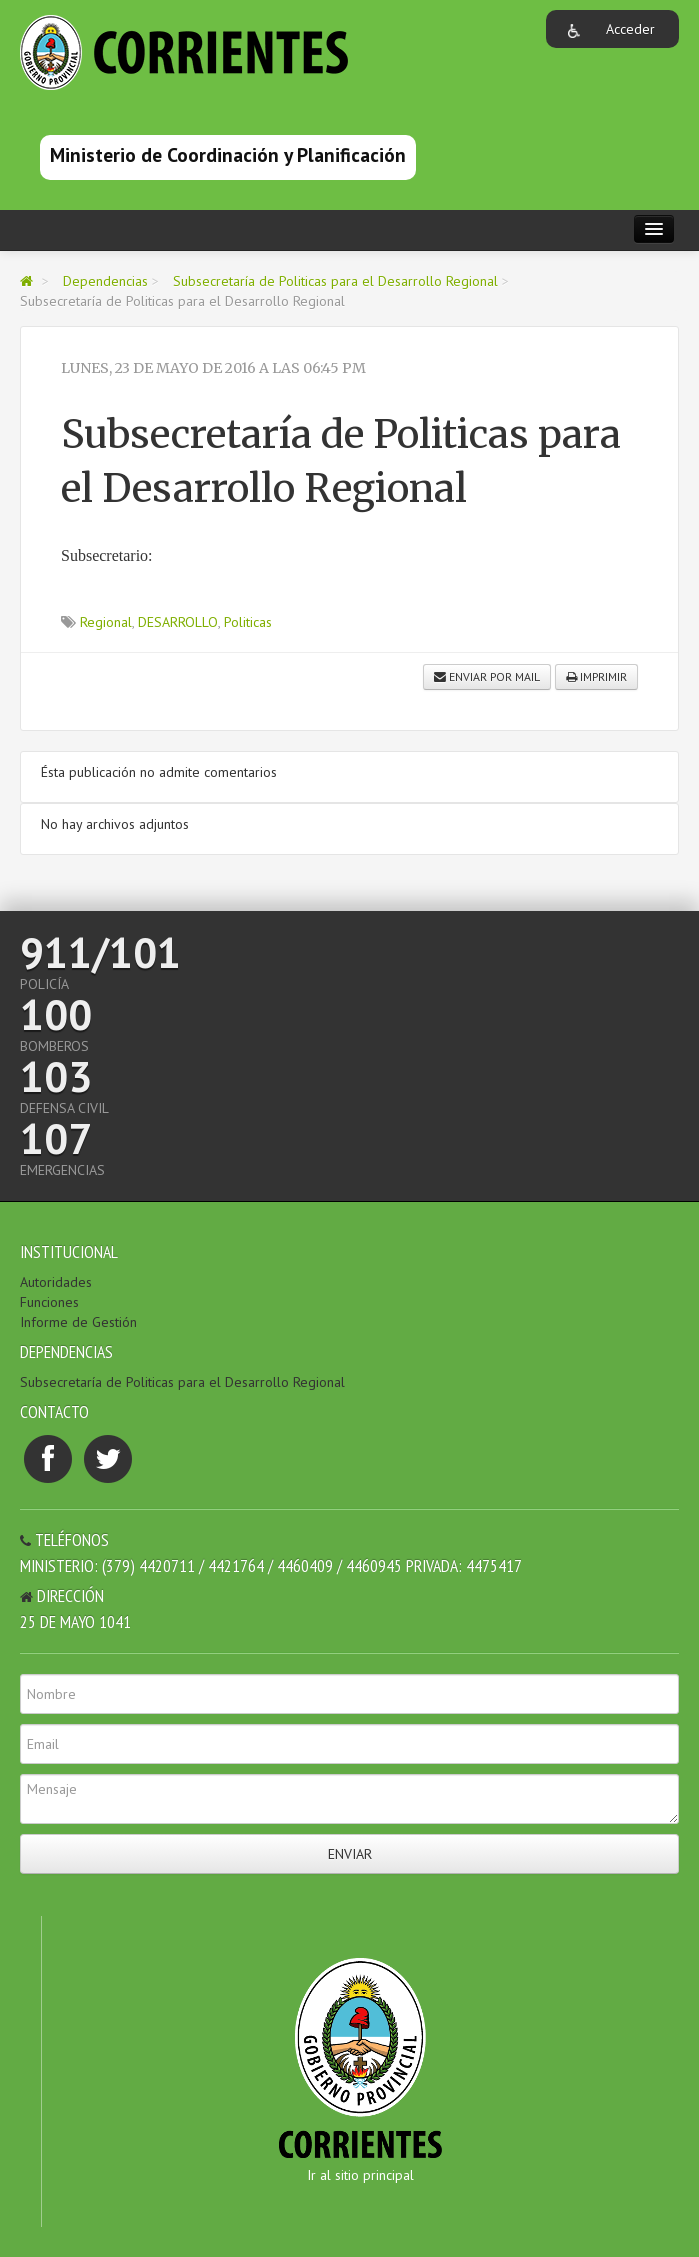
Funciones (49, 1302)
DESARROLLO (178, 622)
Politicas (248, 622)
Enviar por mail (487, 676)
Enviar (350, 1854)
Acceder (630, 29)
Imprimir (596, 676)
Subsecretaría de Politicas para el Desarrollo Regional (335, 281)
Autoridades (56, 1282)
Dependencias (105, 281)
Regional (106, 622)
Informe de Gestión (78, 1322)
